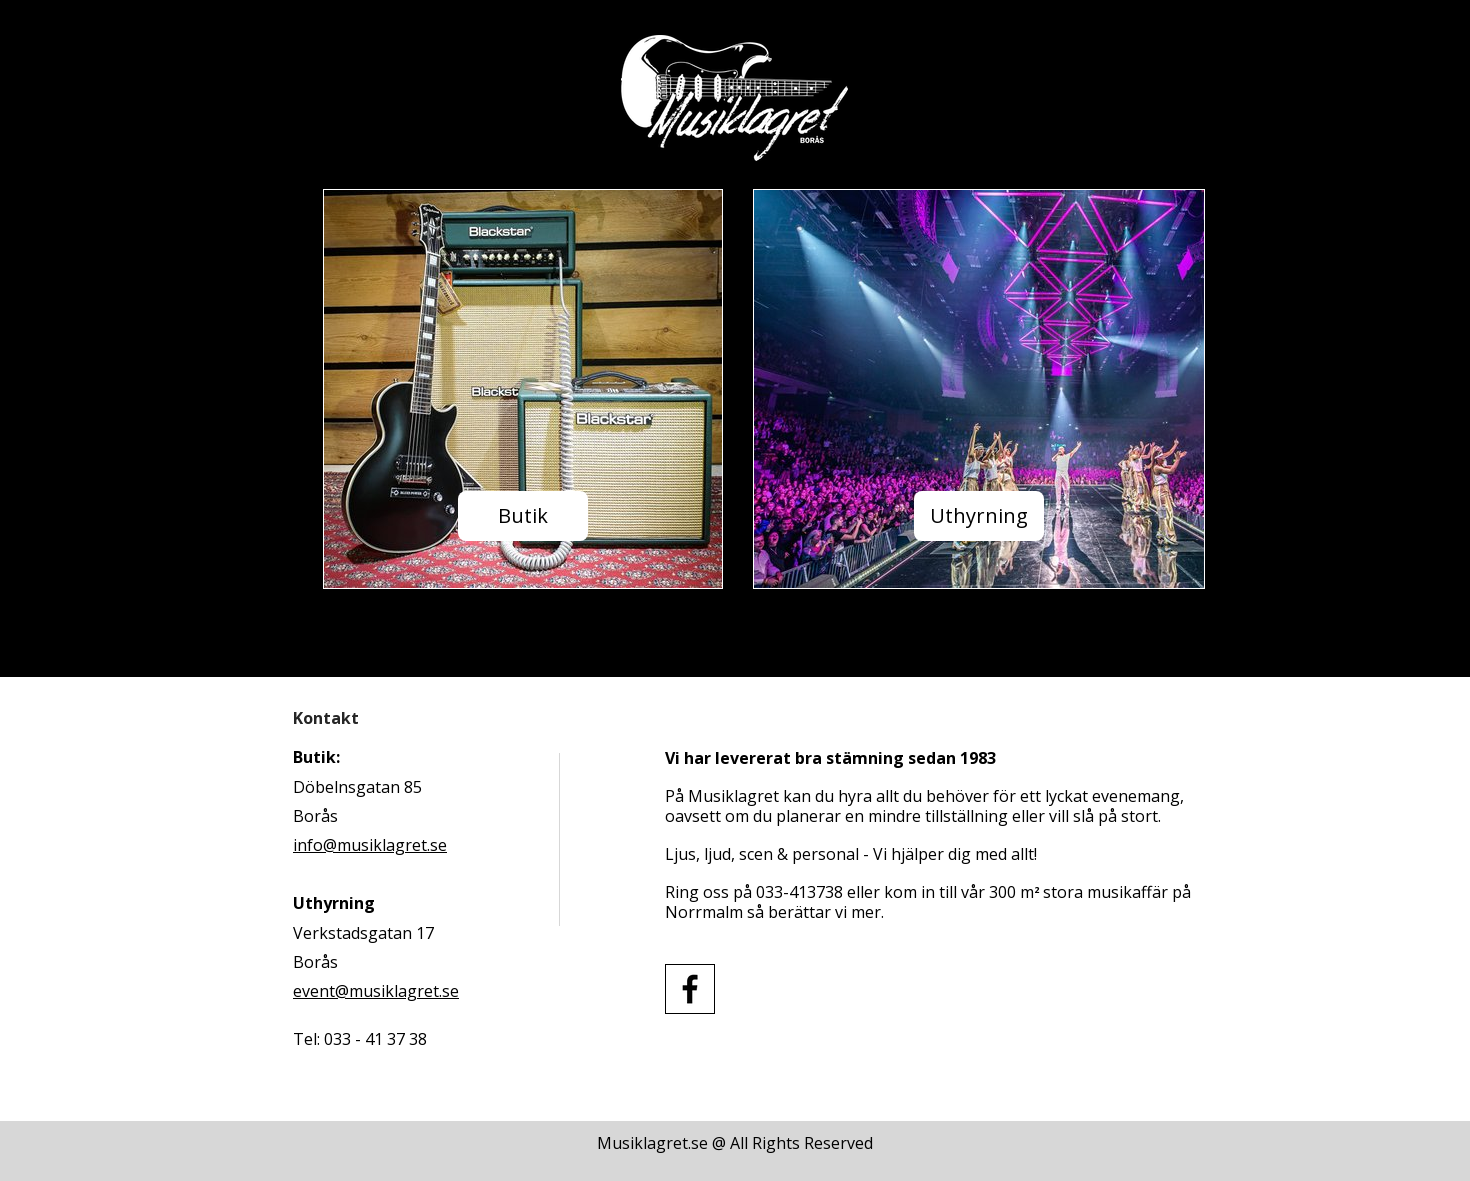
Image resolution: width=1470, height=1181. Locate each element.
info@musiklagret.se (370, 845)
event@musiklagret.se (376, 991)
